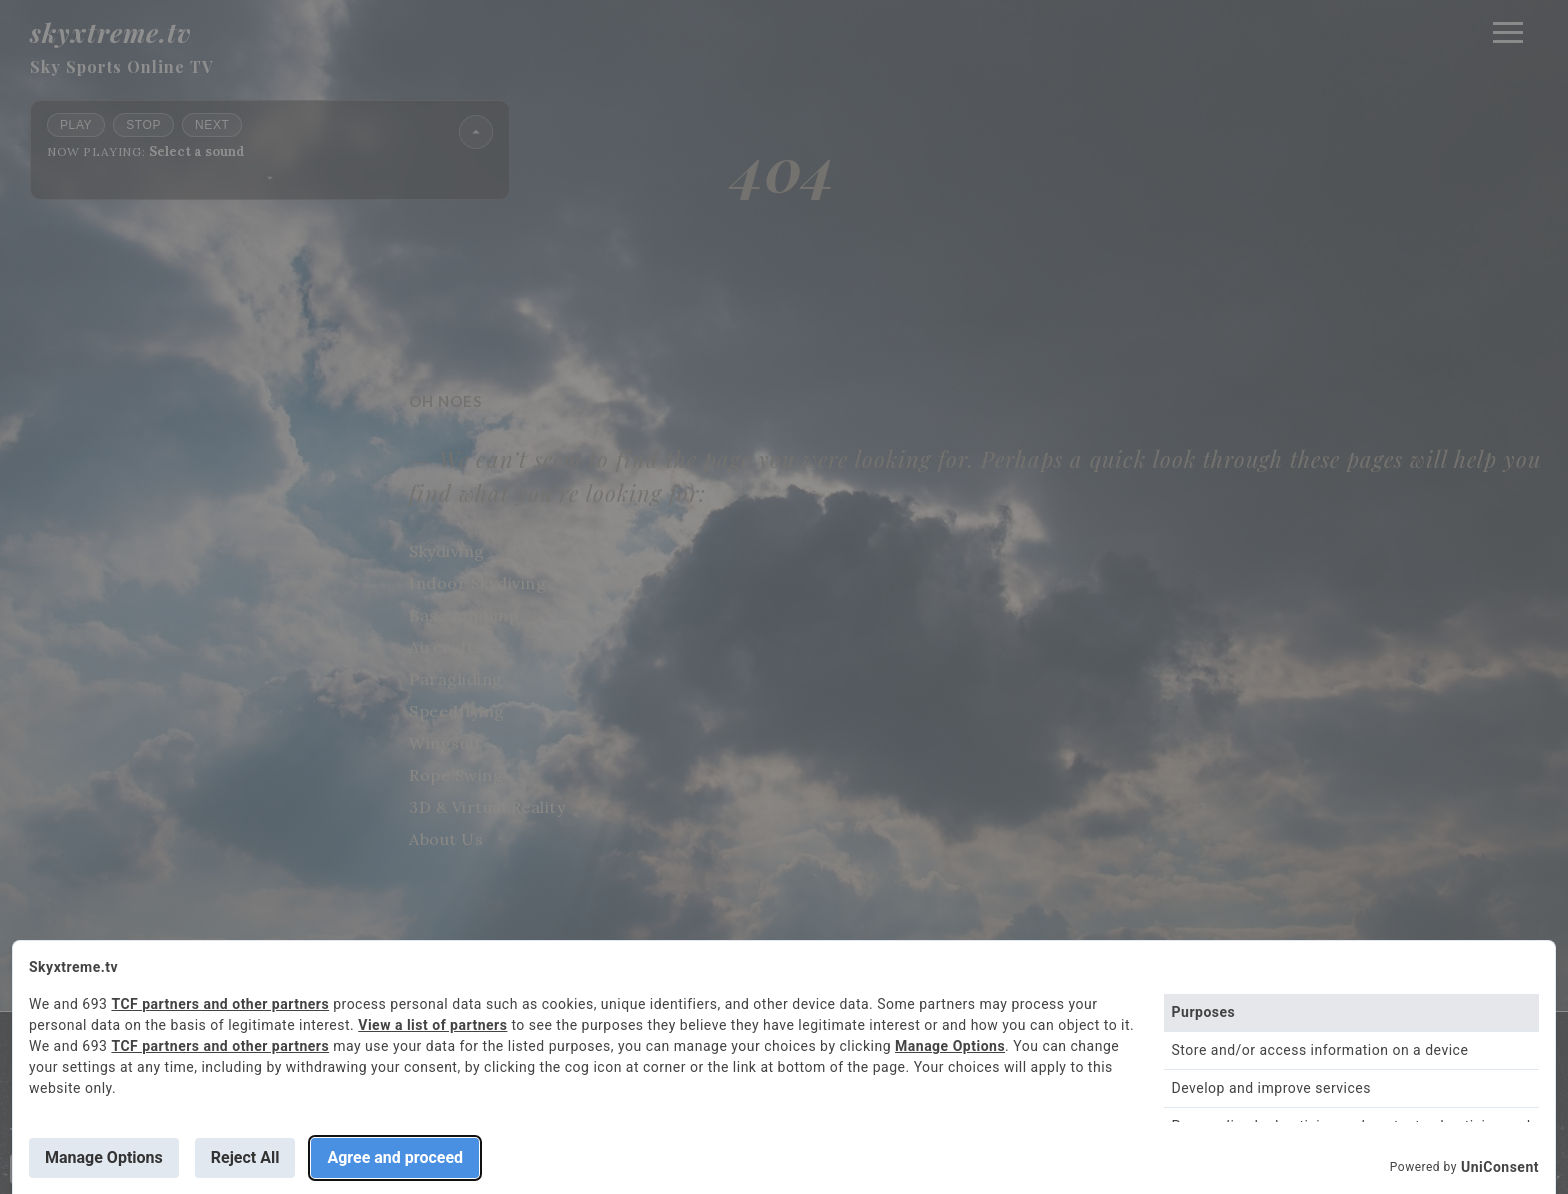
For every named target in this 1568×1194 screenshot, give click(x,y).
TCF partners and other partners (220, 1004)
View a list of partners (432, 1025)
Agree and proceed (395, 1157)
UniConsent (1500, 1167)
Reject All (245, 1157)
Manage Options (950, 1046)
